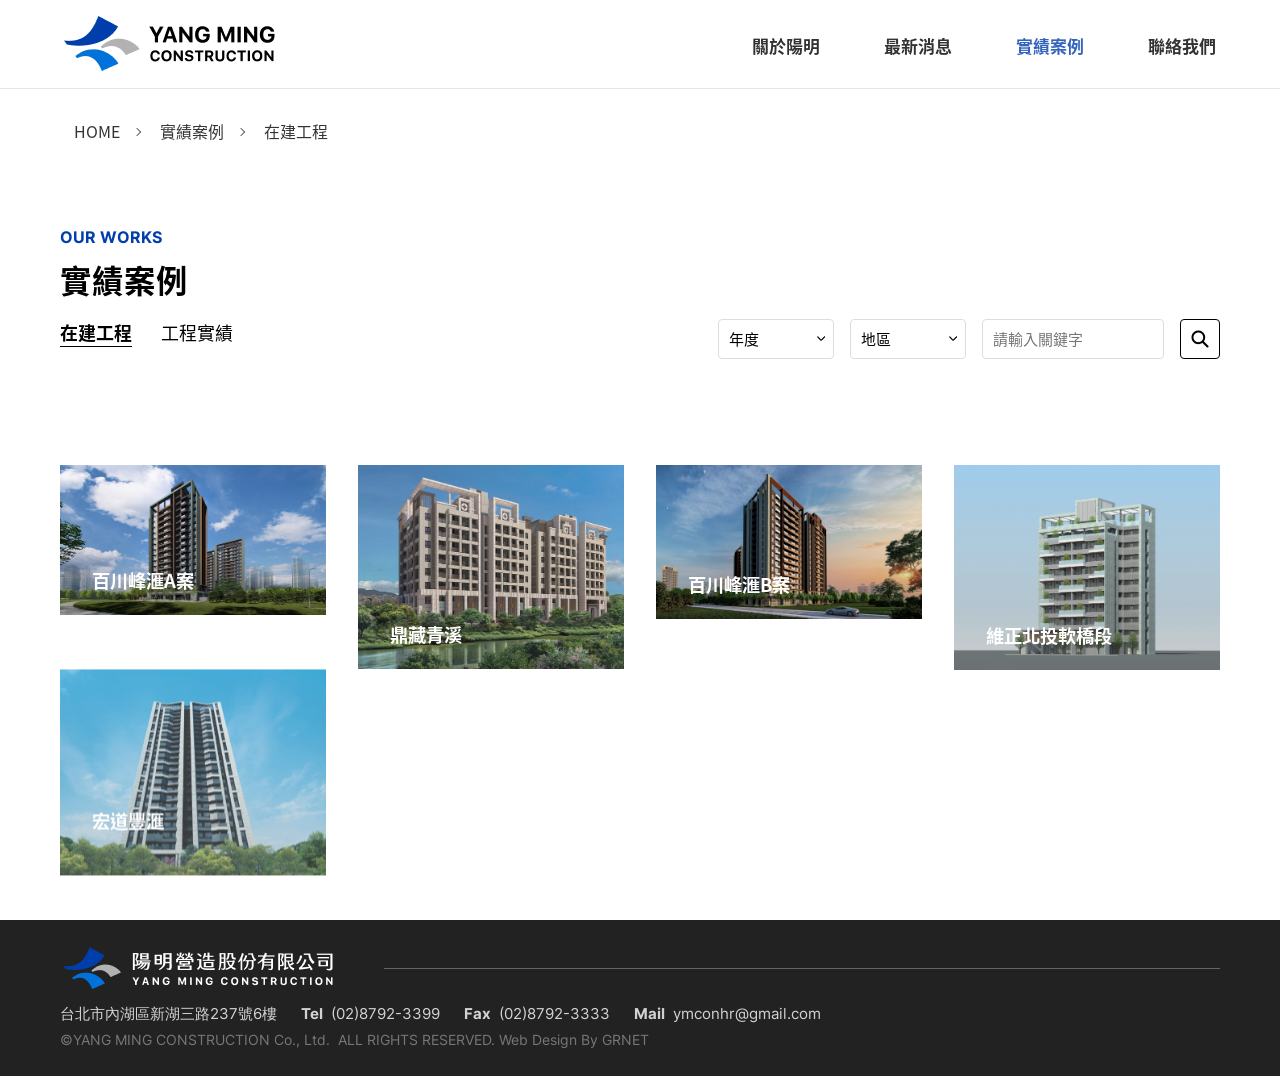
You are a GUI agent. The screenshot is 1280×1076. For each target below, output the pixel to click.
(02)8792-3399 (385, 1013)
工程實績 (197, 332)
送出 (1200, 339)
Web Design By (548, 1039)
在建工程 (296, 131)
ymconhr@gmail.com (747, 1013)
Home (97, 131)
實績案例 (192, 131)
